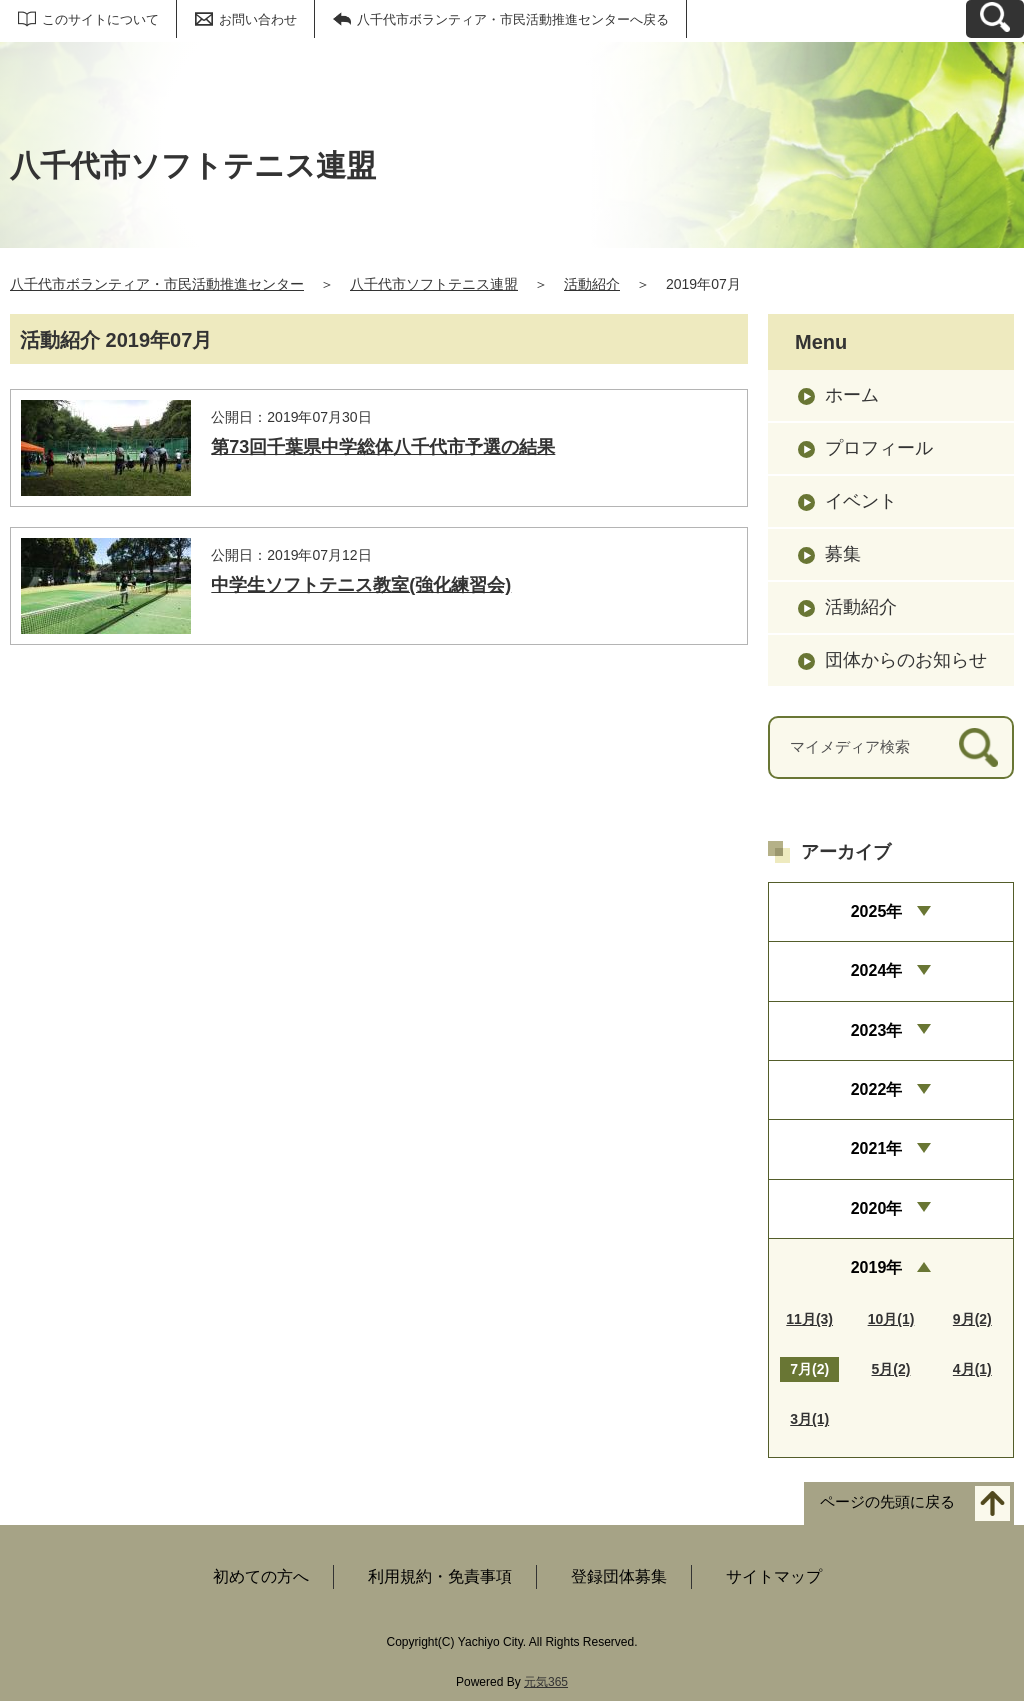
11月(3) (809, 1319)
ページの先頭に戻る (887, 1502)
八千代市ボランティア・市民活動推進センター (157, 284)
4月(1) (972, 1369)
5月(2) (891, 1369)
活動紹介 (592, 284)
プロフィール (879, 448)
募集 (843, 554)
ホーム (852, 395)
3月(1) (809, 1419)
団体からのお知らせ (906, 660)
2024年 (877, 970)
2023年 (877, 1030)
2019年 (877, 1267)
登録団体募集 (619, 1576)
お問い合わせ (258, 19)
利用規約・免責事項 (440, 1576)
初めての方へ (261, 1576)
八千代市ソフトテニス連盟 (434, 284)
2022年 (877, 1089)
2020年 (877, 1208)
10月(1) (891, 1319)
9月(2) (972, 1319)
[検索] (978, 747)
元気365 (546, 1682)
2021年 (877, 1148)
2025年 (877, 911)
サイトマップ (774, 1576)
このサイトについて (100, 19)
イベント (861, 501)
